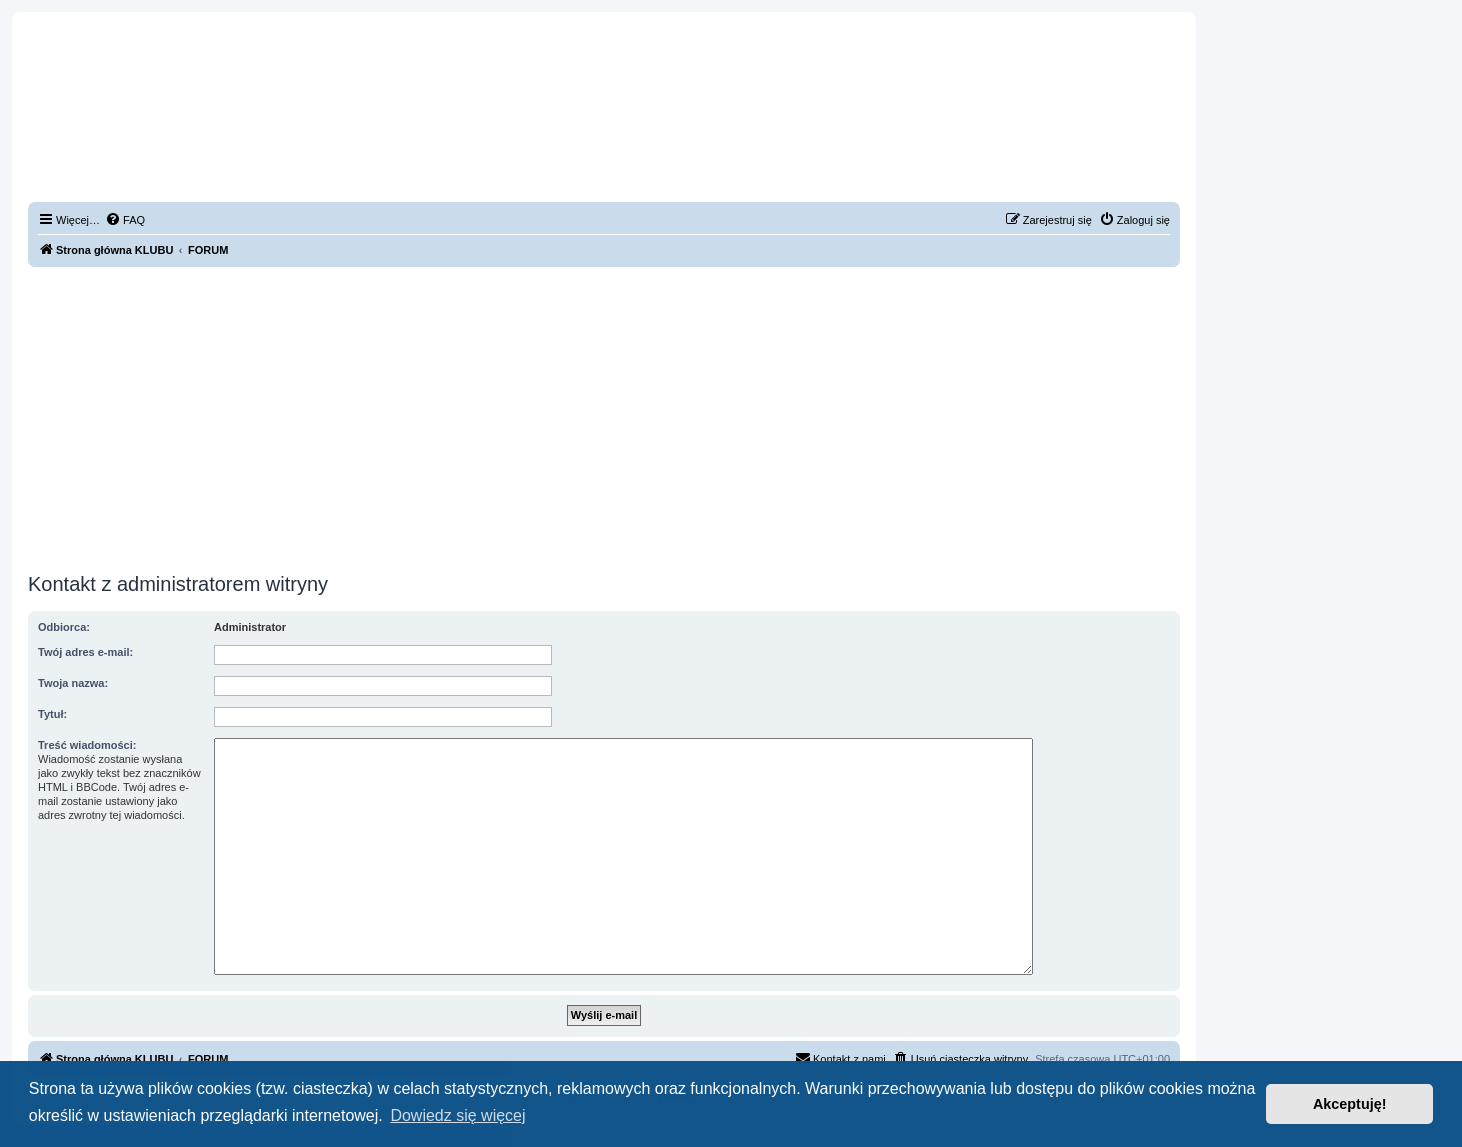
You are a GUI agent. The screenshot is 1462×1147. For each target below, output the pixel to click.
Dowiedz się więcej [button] (457, 1115)
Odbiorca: (64, 627)
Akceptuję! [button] (1350, 1104)
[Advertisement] (604, 417)
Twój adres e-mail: (85, 652)
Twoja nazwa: (73, 683)
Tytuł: (52, 714)
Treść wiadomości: (87, 745)
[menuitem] (125, 220)
